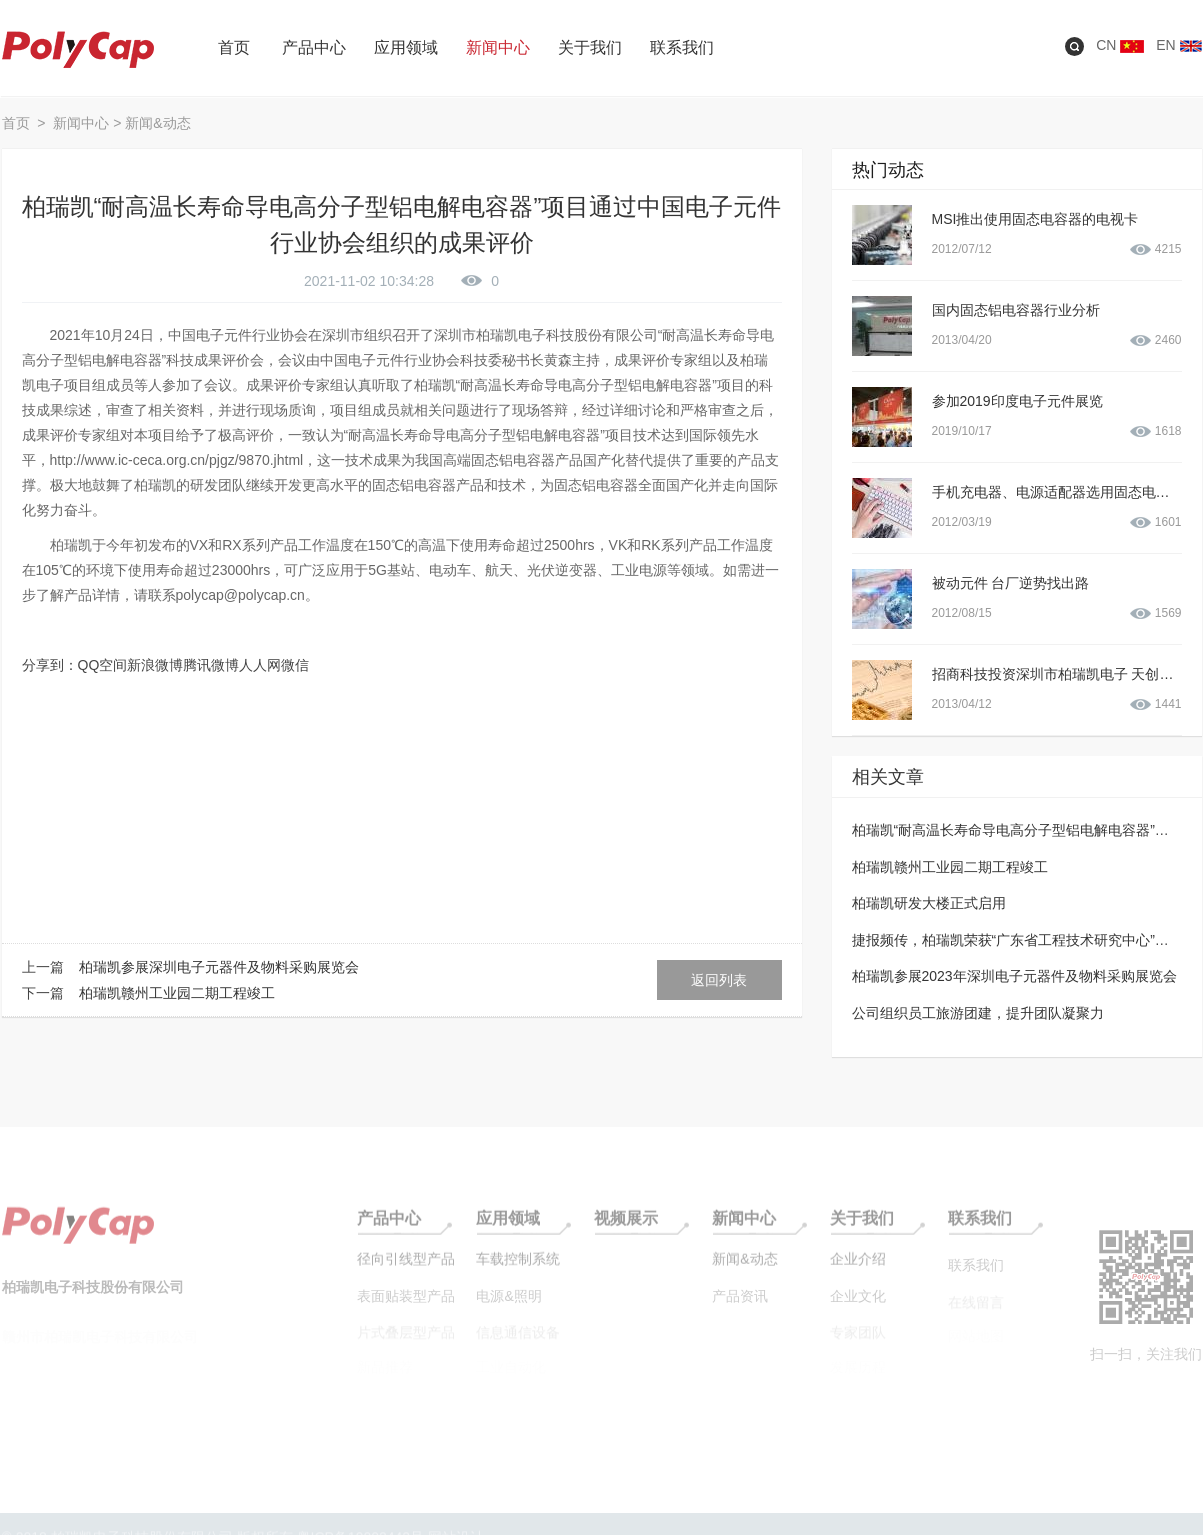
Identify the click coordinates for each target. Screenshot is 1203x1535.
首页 (18, 123)
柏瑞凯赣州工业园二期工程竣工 (177, 993)
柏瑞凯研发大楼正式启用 (929, 903)
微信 (295, 665)
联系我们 (980, 1227)
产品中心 (389, 1227)
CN (1120, 45)
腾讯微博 (211, 665)
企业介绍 (858, 1268)
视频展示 (626, 1227)
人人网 (260, 665)
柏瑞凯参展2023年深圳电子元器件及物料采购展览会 (1014, 976)
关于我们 (862, 1227)
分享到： (50, 665)
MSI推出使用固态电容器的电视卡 (1035, 219)
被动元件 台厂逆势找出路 (1011, 583)
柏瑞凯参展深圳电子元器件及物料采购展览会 (219, 967)
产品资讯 (740, 1304)
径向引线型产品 (406, 1268)
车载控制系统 (518, 1268)
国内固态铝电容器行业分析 (1016, 310)
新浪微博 (155, 665)
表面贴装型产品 (406, 1304)
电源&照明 (508, 1304)
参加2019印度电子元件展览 (1017, 401)
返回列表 (719, 980)
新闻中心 (81, 123)
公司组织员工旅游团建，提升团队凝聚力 (978, 1013)
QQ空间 (103, 665)
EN (1178, 45)
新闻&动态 (157, 123)
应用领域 (508, 1227)
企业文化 (858, 1304)
